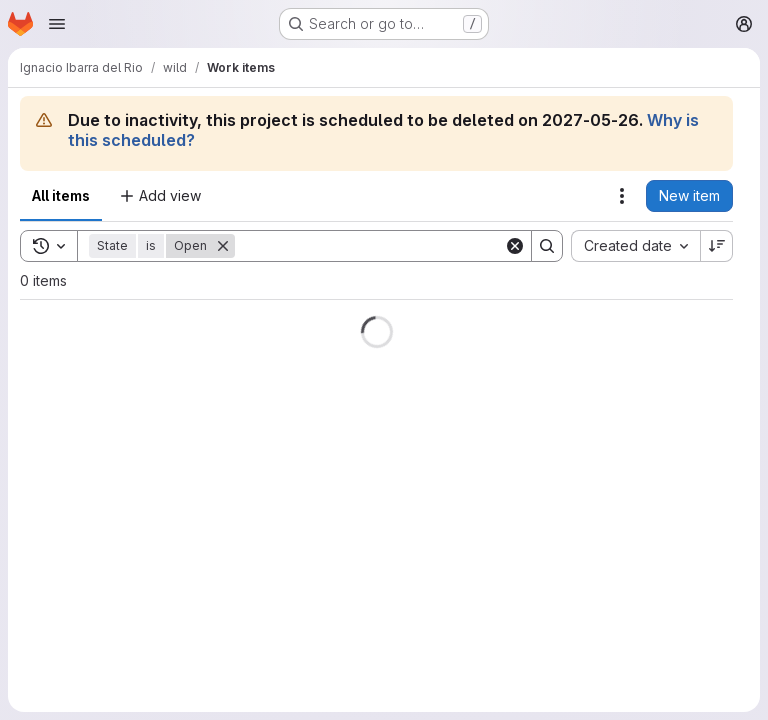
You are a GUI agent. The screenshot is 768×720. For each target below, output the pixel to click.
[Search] (369, 246)
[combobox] (635, 246)
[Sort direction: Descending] (717, 246)
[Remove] (223, 246)
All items (61, 195)
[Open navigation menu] (57, 24)
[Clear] (515, 246)
